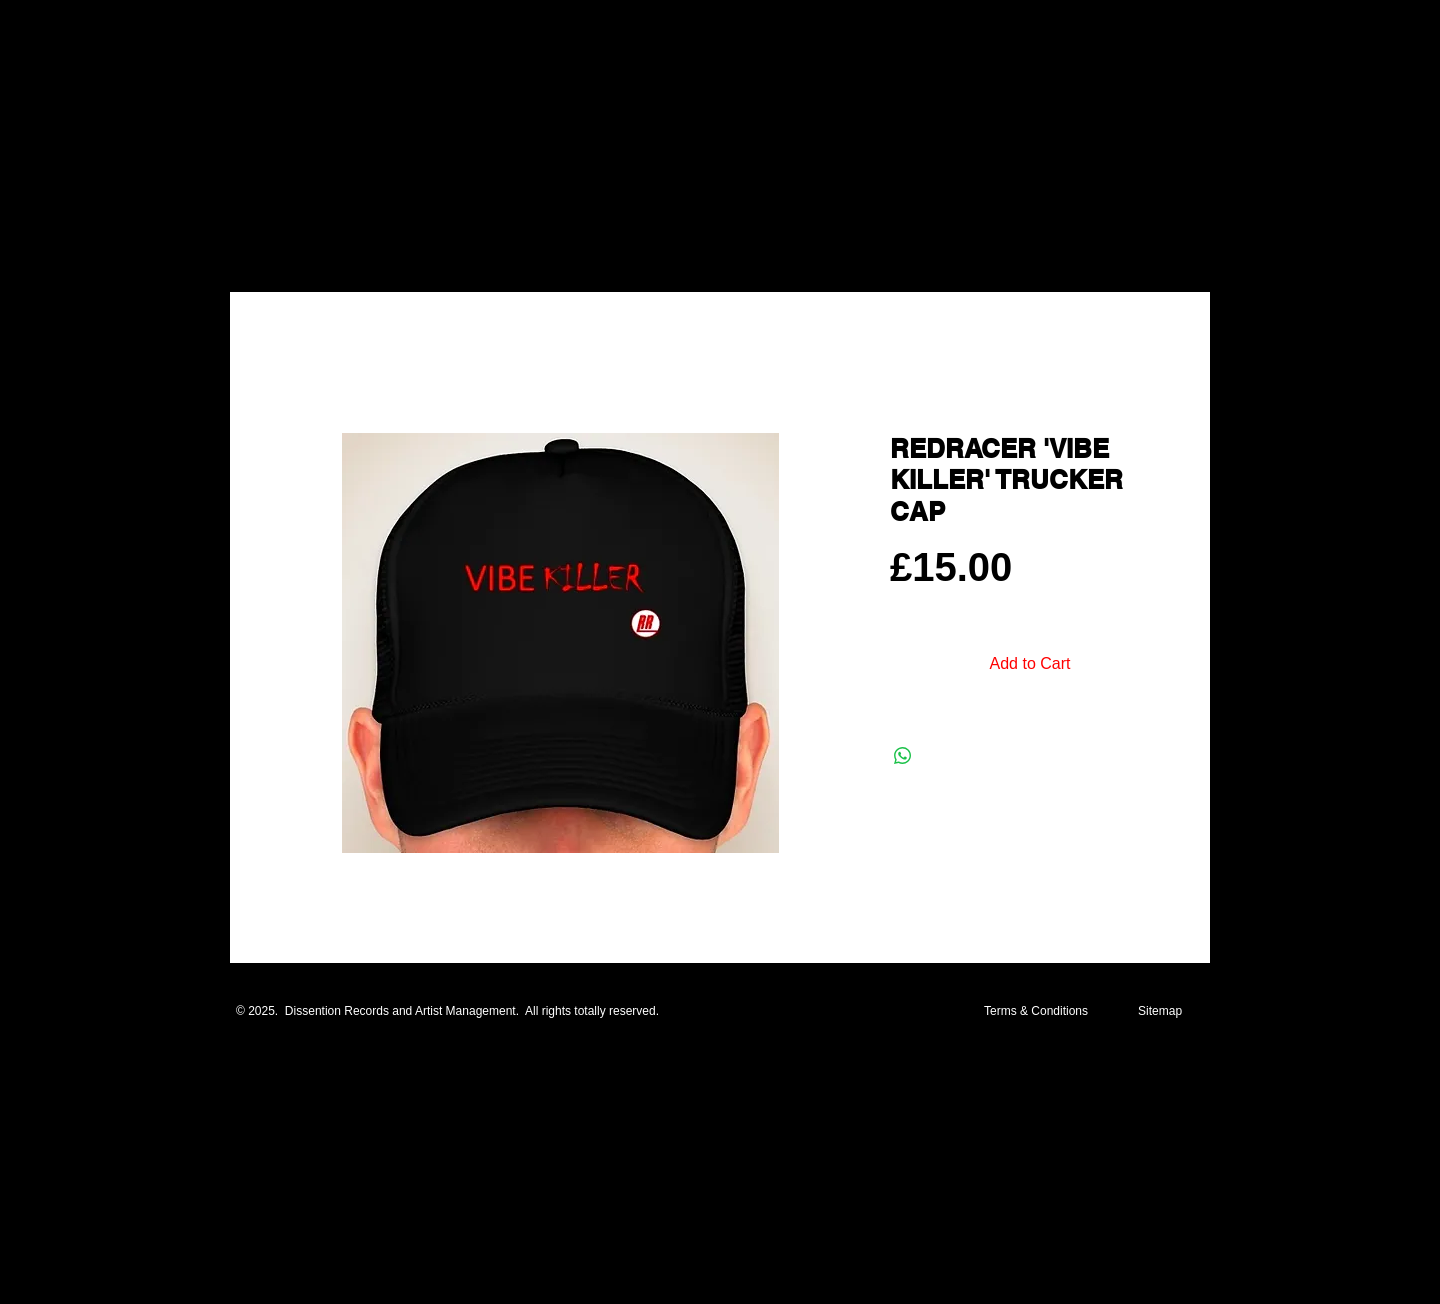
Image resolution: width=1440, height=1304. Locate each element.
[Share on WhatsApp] (903, 756)
